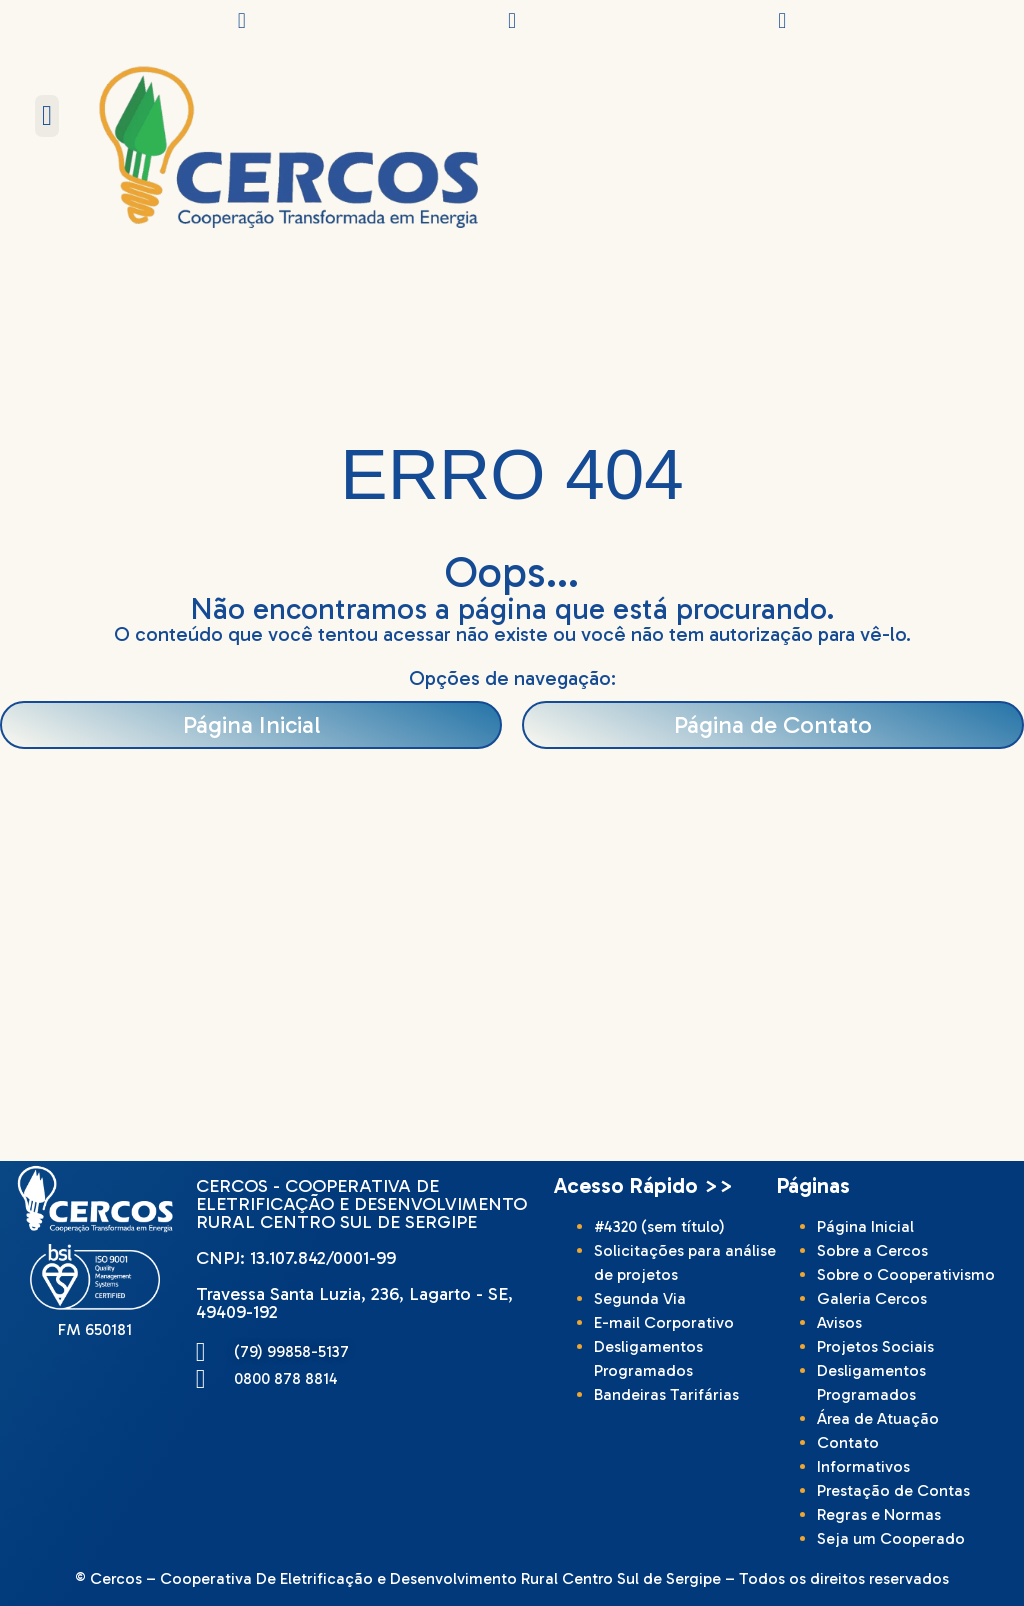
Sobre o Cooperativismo (906, 1274)
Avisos (839, 1322)
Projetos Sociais (875, 1346)
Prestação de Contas (893, 1490)
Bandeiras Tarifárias (666, 1394)
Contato (848, 1442)
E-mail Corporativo (664, 1322)
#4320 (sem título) (659, 1226)
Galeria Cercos (872, 1298)
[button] (47, 116)
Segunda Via (640, 1298)
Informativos (863, 1466)
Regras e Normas (879, 1514)
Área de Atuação (878, 1418)
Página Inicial (865, 1226)
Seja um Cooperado (891, 1538)
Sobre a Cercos (872, 1250)
